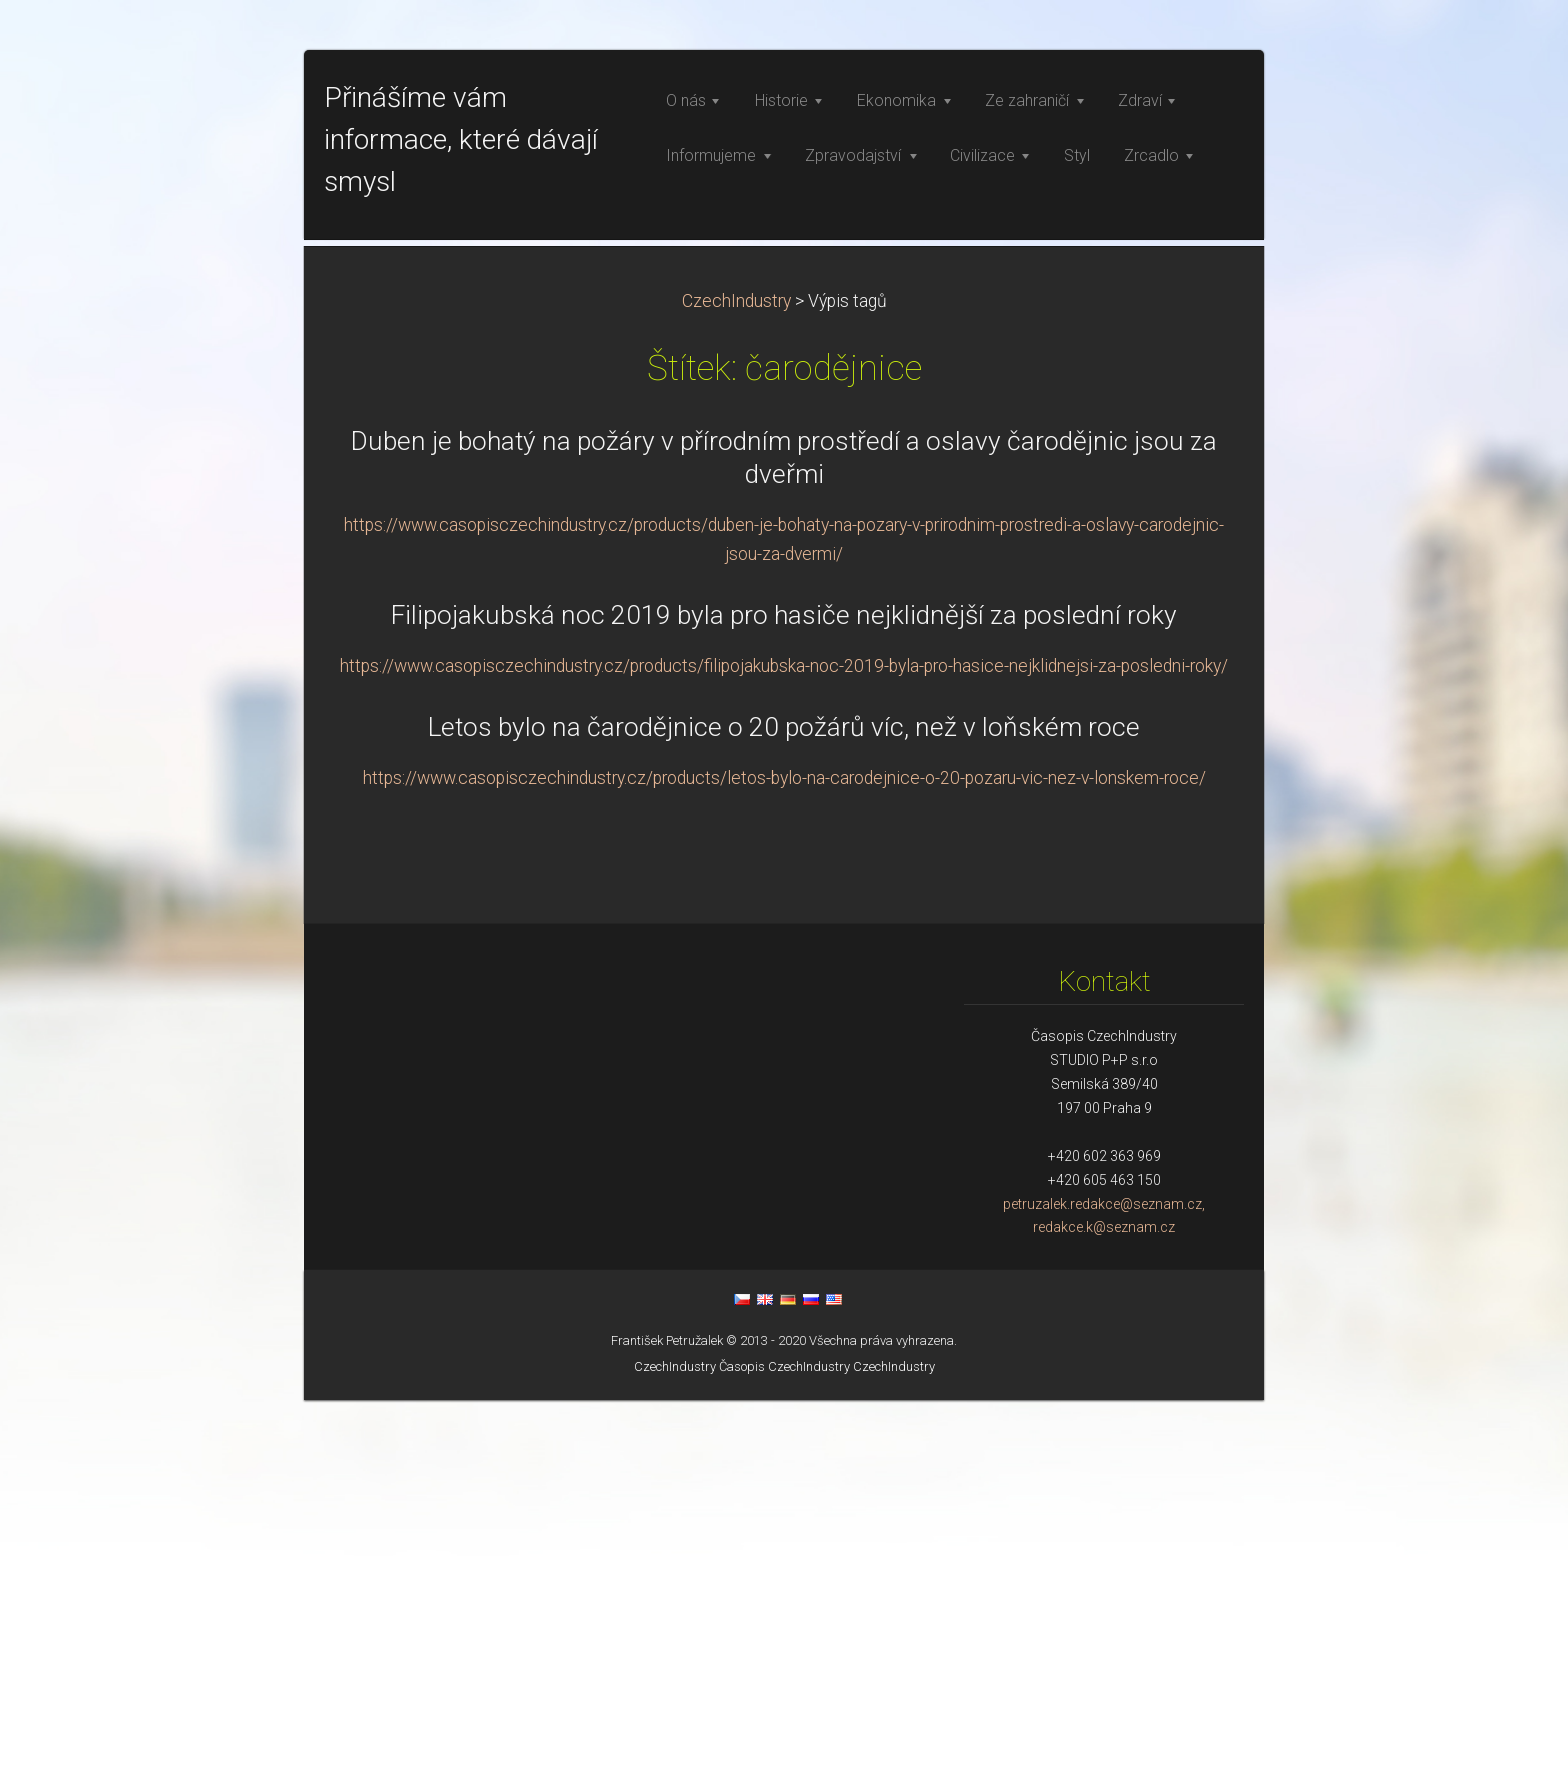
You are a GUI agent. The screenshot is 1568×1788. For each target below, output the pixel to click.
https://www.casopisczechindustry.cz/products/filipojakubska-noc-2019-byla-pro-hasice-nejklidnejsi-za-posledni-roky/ (784, 1054)
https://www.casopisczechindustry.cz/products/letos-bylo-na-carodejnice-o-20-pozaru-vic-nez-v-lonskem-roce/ (784, 1166)
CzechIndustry (736, 689)
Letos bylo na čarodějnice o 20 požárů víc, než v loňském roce (784, 1115)
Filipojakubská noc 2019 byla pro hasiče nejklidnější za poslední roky (784, 1003)
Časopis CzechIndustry (784, 1754)
